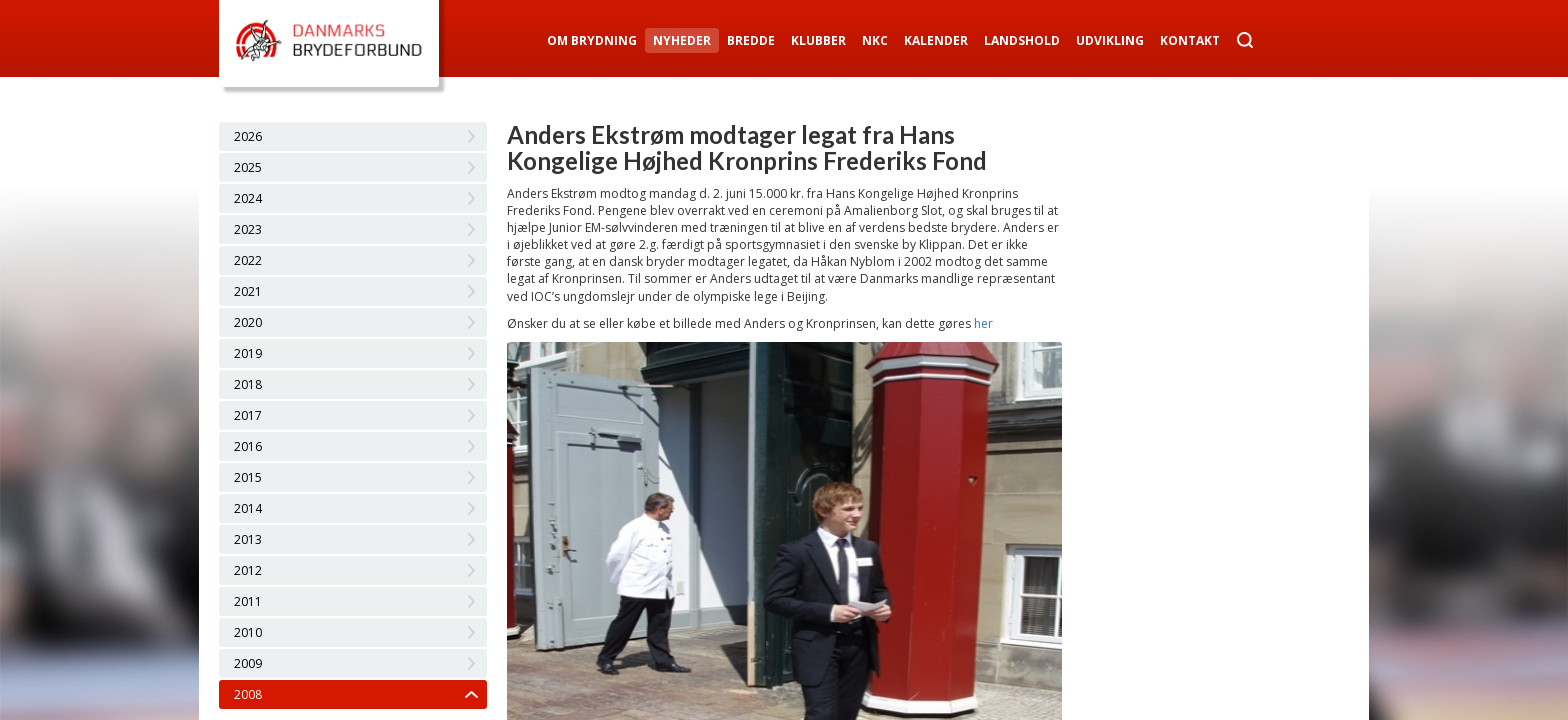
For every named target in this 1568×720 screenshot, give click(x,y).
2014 (248, 508)
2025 (248, 167)
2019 (248, 353)
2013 (248, 539)
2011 (248, 601)
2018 (248, 384)
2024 (248, 198)
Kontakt (1190, 40)
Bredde (751, 40)
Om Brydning (592, 40)
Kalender (936, 40)
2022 (248, 260)
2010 (248, 632)
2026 (248, 136)
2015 (248, 477)
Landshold (1022, 40)
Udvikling (1110, 40)
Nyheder (682, 40)
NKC (875, 40)
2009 (248, 663)
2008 (248, 694)
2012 (248, 570)
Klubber (818, 40)
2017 (248, 415)
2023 (248, 229)
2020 (248, 322)
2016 (248, 446)
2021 (248, 291)
